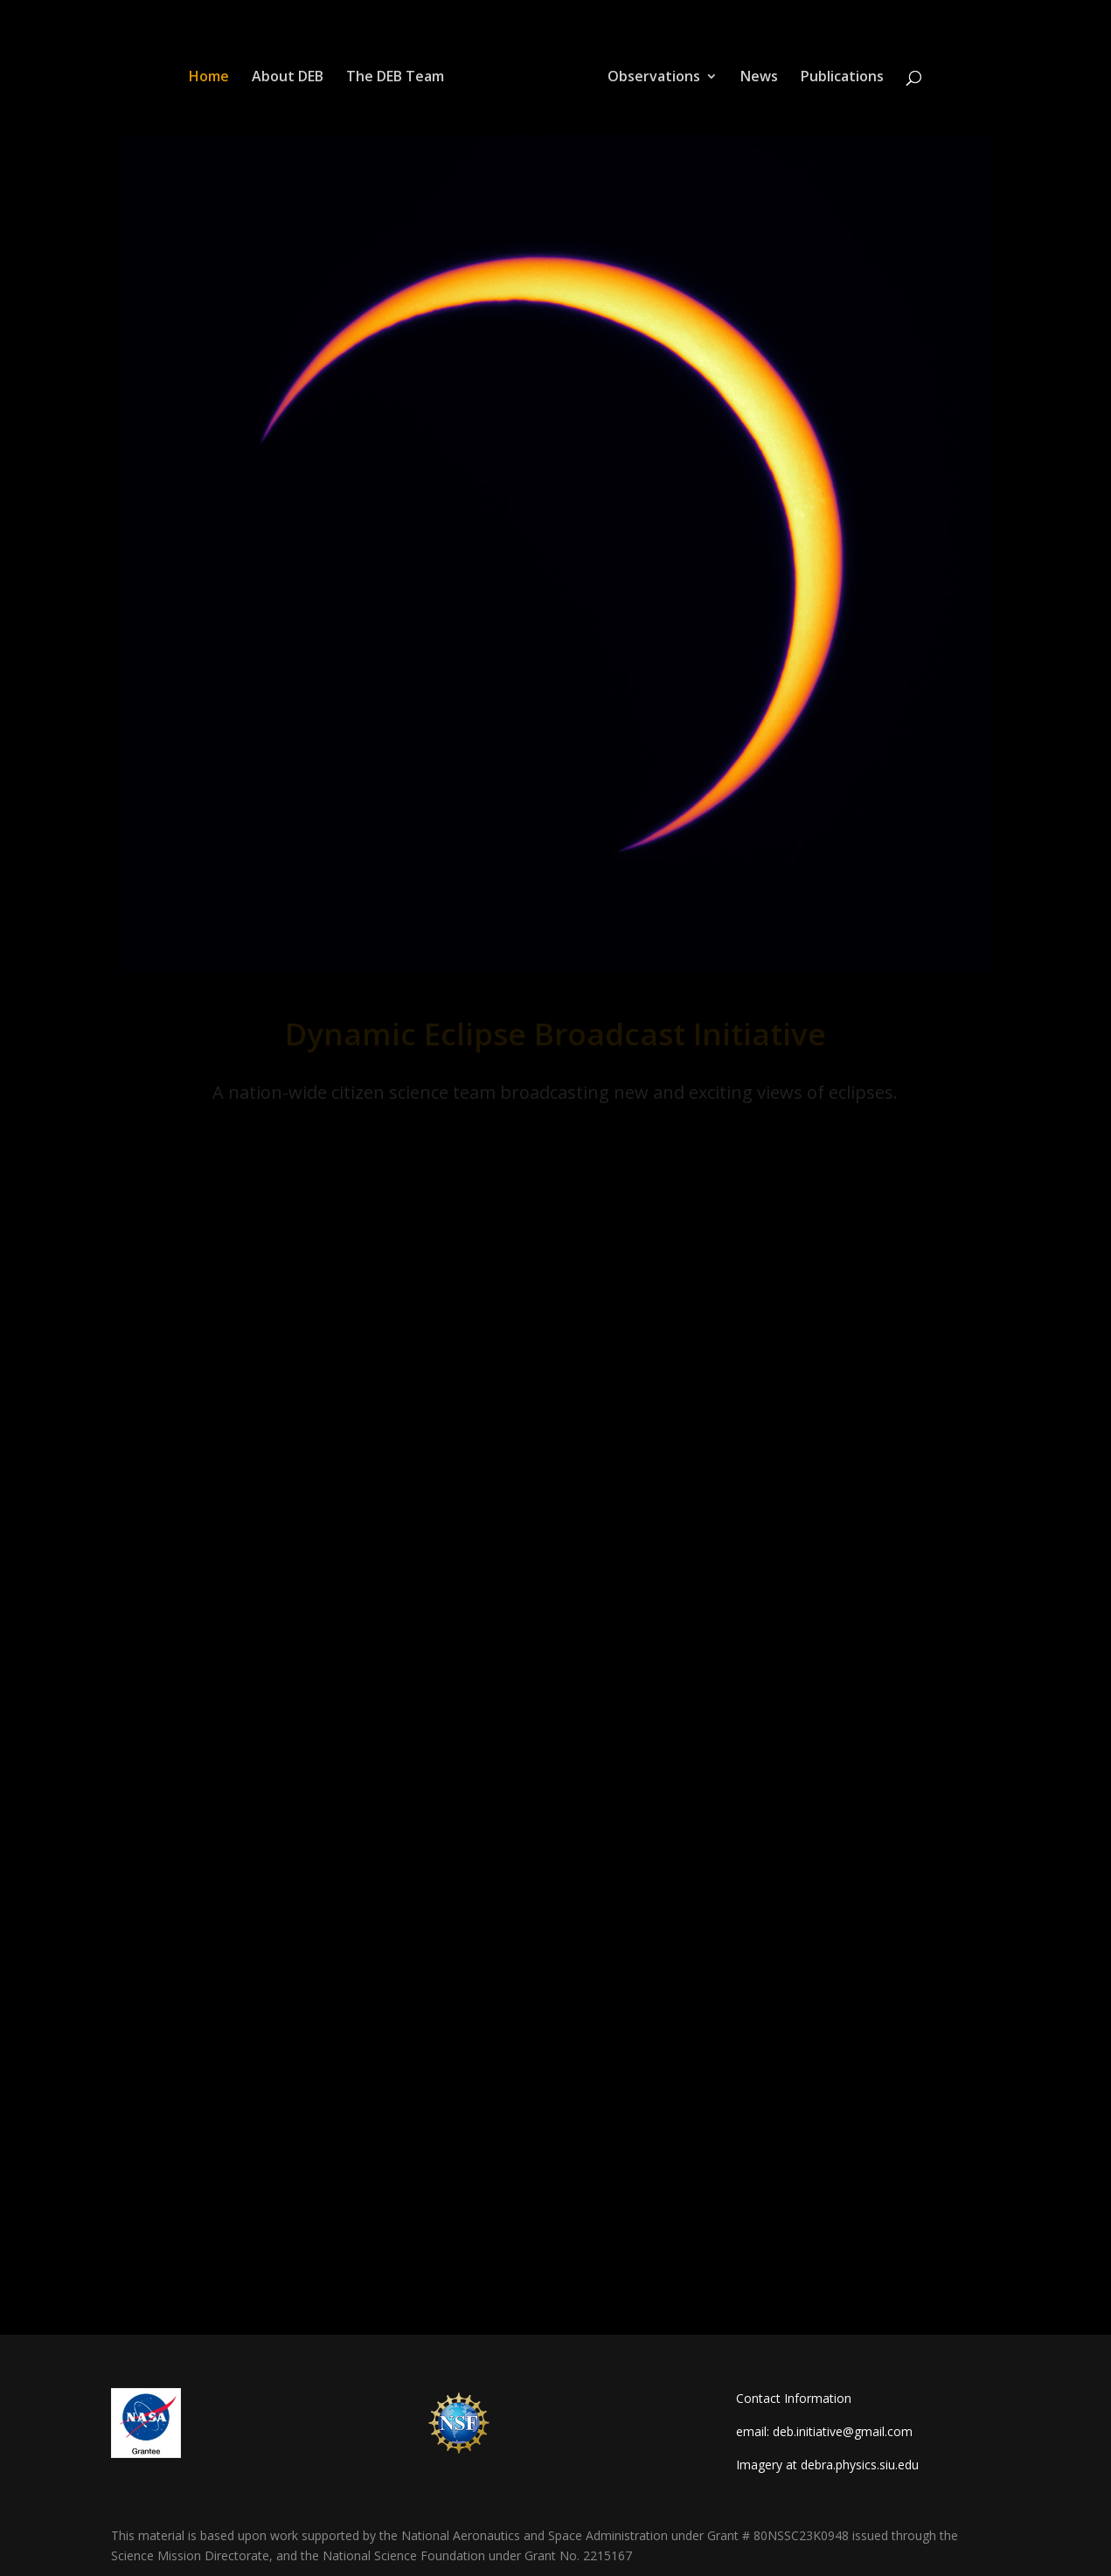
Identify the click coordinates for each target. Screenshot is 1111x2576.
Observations (654, 78)
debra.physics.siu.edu (860, 2464)
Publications (842, 78)
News (759, 78)
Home (209, 78)
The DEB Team (395, 78)
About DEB (287, 78)
